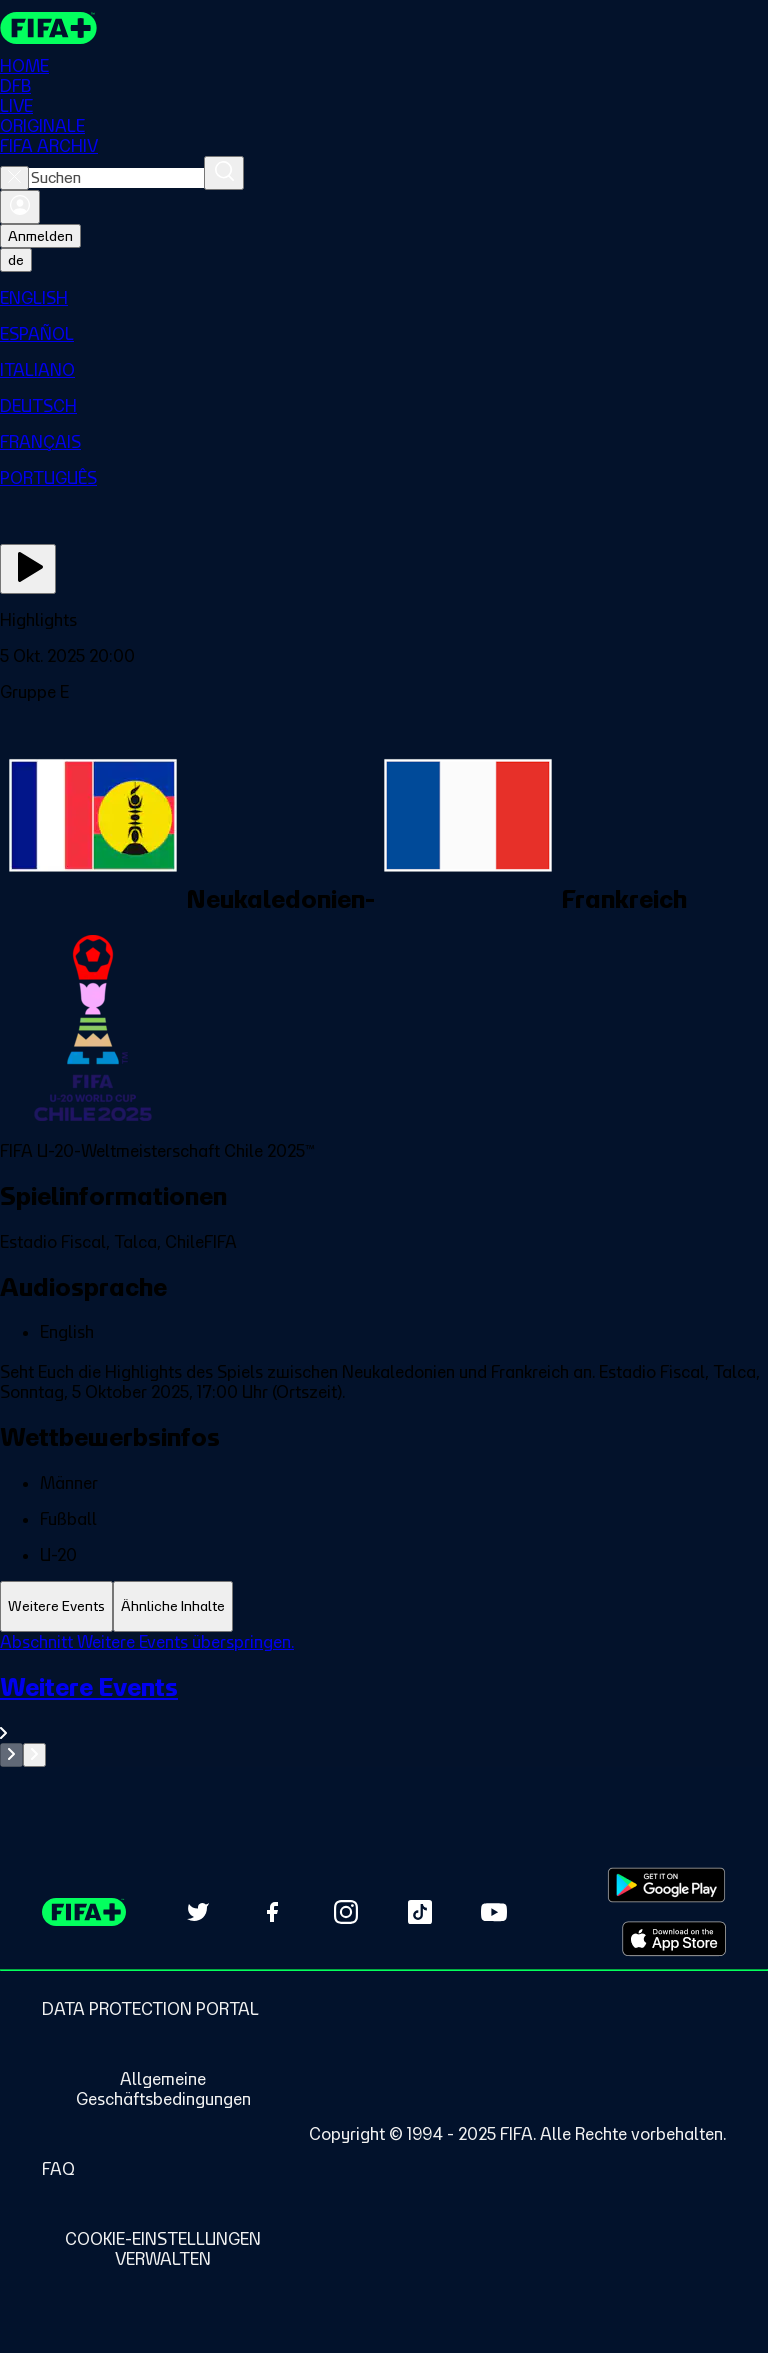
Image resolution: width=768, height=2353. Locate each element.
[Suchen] (224, 173)
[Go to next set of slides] (34, 1755)
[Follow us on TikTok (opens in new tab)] (420, 1912)
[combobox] (116, 178)
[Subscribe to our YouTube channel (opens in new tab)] (494, 1912)
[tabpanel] (384, 1699)
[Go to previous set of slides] (11, 1755)
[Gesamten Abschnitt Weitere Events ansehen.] (384, 1707)
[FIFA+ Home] (48, 28)
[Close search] (14, 178)
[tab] (56, 1606)
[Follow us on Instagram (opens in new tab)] (346, 1912)
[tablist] (384, 1606)
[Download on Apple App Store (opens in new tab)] (674, 1939)
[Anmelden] (20, 207)
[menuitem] (384, 298)
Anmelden (40, 236)
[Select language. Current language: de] (16, 260)
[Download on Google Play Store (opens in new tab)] (666, 1885)
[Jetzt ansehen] (28, 569)
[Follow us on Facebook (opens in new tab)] (272, 1912)
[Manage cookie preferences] (163, 2249)
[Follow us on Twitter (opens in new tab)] (198, 1912)
